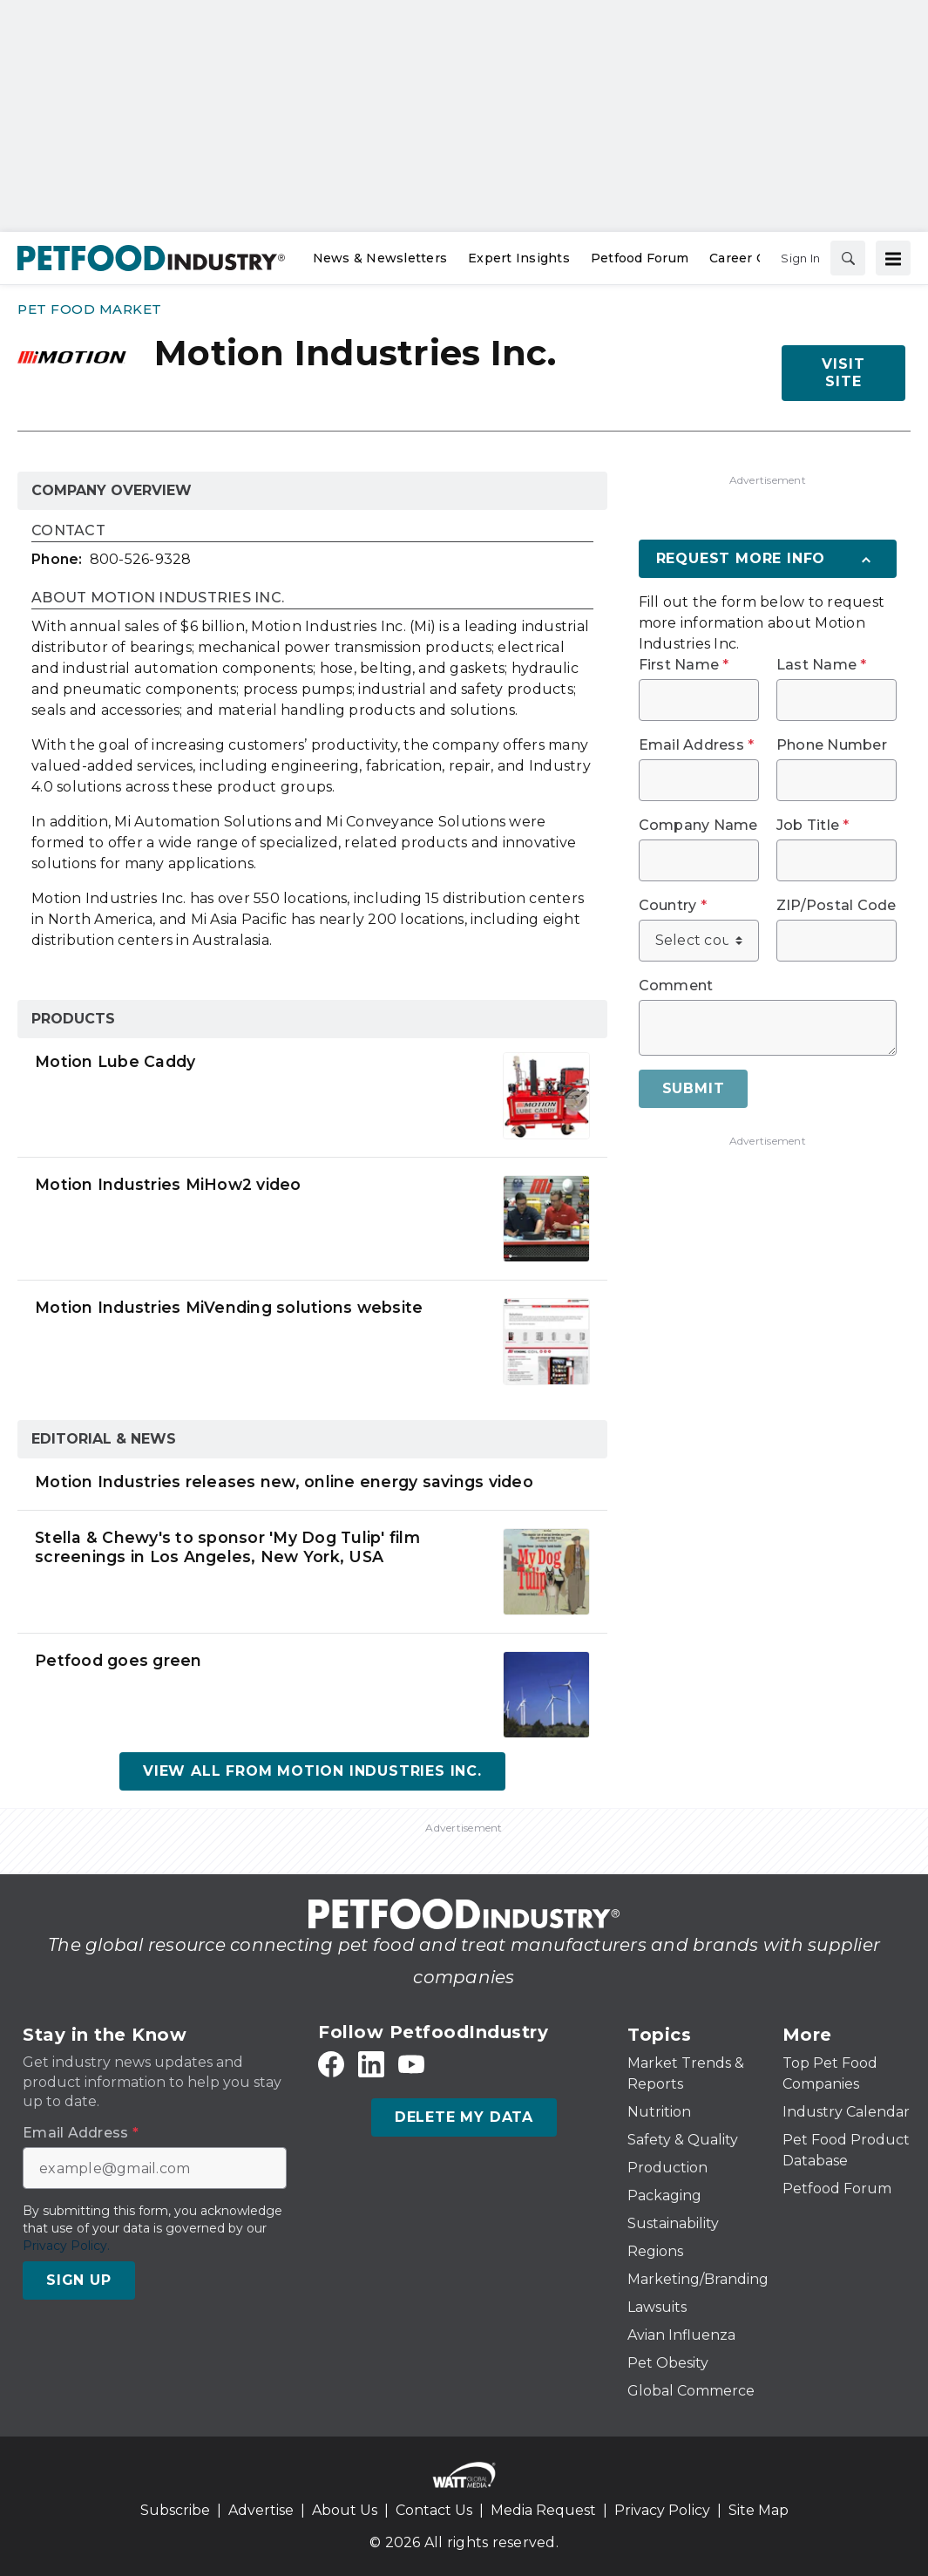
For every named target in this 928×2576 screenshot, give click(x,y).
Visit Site (843, 373)
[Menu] (893, 258)
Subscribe (175, 2510)
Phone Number (831, 745)
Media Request (543, 2510)
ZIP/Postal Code (836, 906)
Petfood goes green (118, 1660)
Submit (693, 1088)
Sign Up (79, 2280)
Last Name (821, 665)
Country (673, 906)
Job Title (813, 826)
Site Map (758, 2510)
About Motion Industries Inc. (157, 598)
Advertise (261, 2510)
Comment (676, 986)
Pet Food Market (89, 309)
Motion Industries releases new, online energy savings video (284, 1481)
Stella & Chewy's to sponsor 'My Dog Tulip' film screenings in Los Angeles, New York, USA (227, 1547)
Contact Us (434, 2510)
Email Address (697, 745)
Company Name (698, 826)
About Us (344, 2510)
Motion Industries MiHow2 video (168, 1184)
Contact (68, 531)
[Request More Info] (768, 559)
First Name (684, 665)
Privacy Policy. (66, 2245)
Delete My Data (464, 2117)
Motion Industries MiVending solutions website (229, 1307)
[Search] (847, 258)
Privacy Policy (662, 2510)
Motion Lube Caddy (115, 1061)
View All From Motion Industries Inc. (312, 1771)
